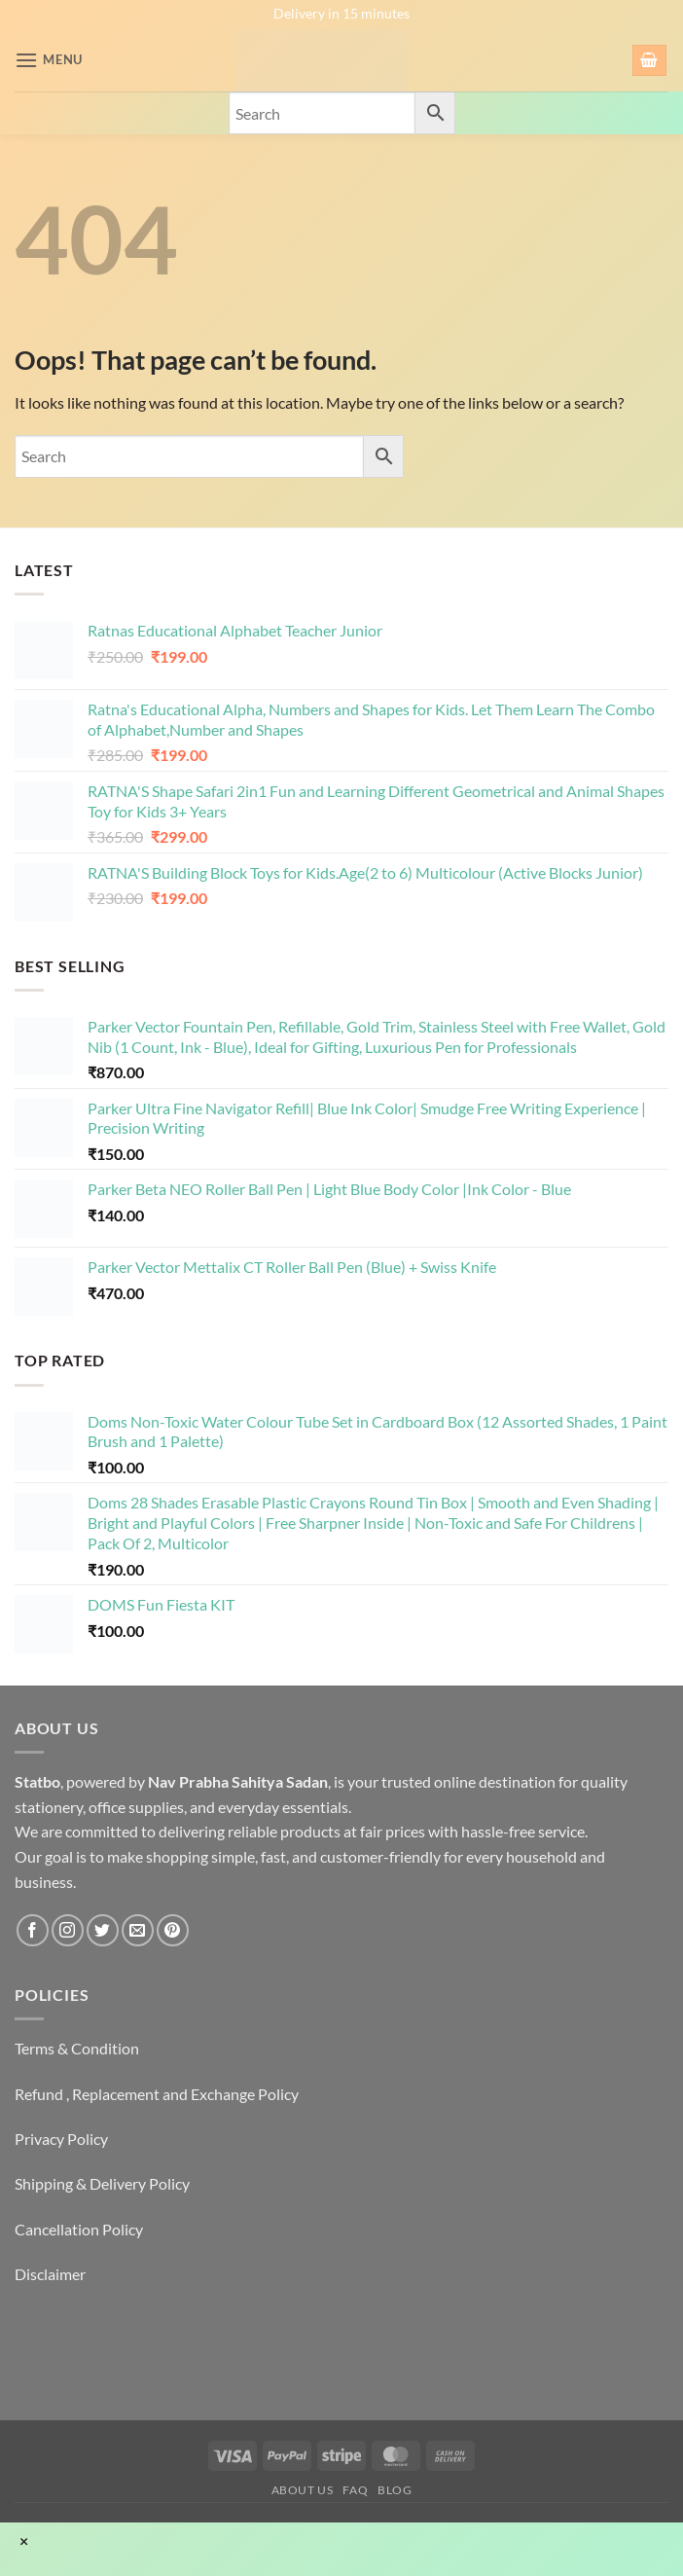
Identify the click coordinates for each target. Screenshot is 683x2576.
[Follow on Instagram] (68, 1930)
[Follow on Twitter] (103, 1930)
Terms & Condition (77, 2048)
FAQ (355, 2490)
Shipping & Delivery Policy (102, 2183)
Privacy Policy (61, 2138)
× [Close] (23, 2541)
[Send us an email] (138, 1930)
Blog (394, 2490)
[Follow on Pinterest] (173, 1930)
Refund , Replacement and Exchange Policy (157, 2094)
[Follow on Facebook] (33, 1930)
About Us (302, 2490)
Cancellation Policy (79, 2229)
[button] (49, 60)
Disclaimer (50, 2274)
